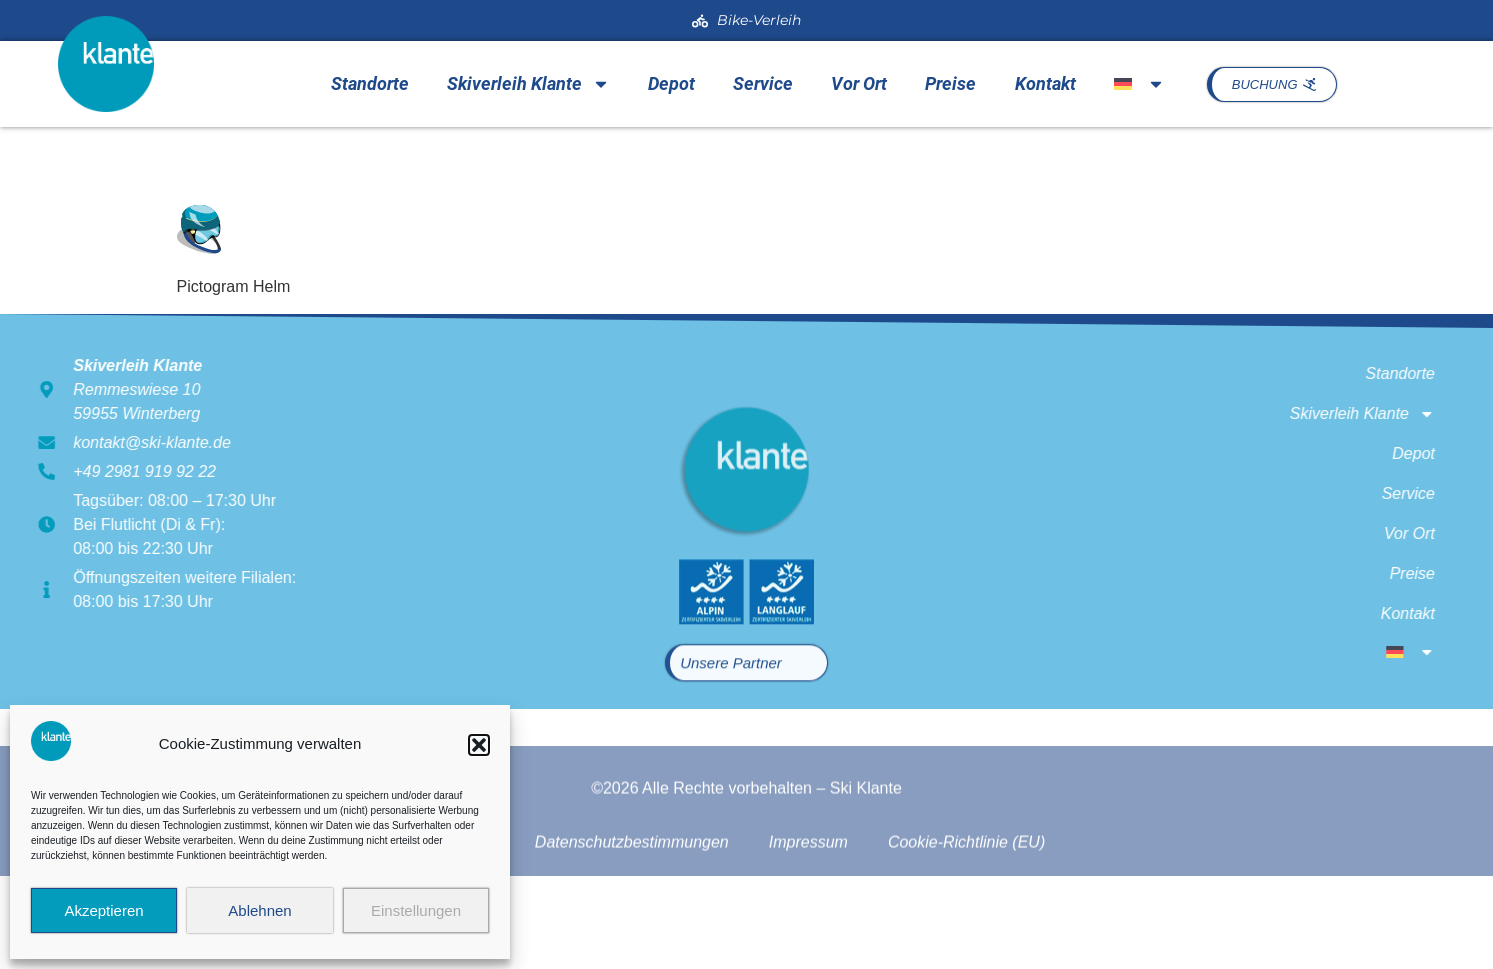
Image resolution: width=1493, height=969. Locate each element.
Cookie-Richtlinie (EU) (966, 874)
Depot (671, 83)
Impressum (808, 874)
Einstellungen (416, 910)
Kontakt (1045, 83)
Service (763, 83)
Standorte (370, 83)
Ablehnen (259, 910)
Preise (950, 83)
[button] (479, 745)
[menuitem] (1140, 84)
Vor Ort (859, 83)
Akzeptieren (103, 910)
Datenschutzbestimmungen (632, 874)
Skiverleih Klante (528, 84)
